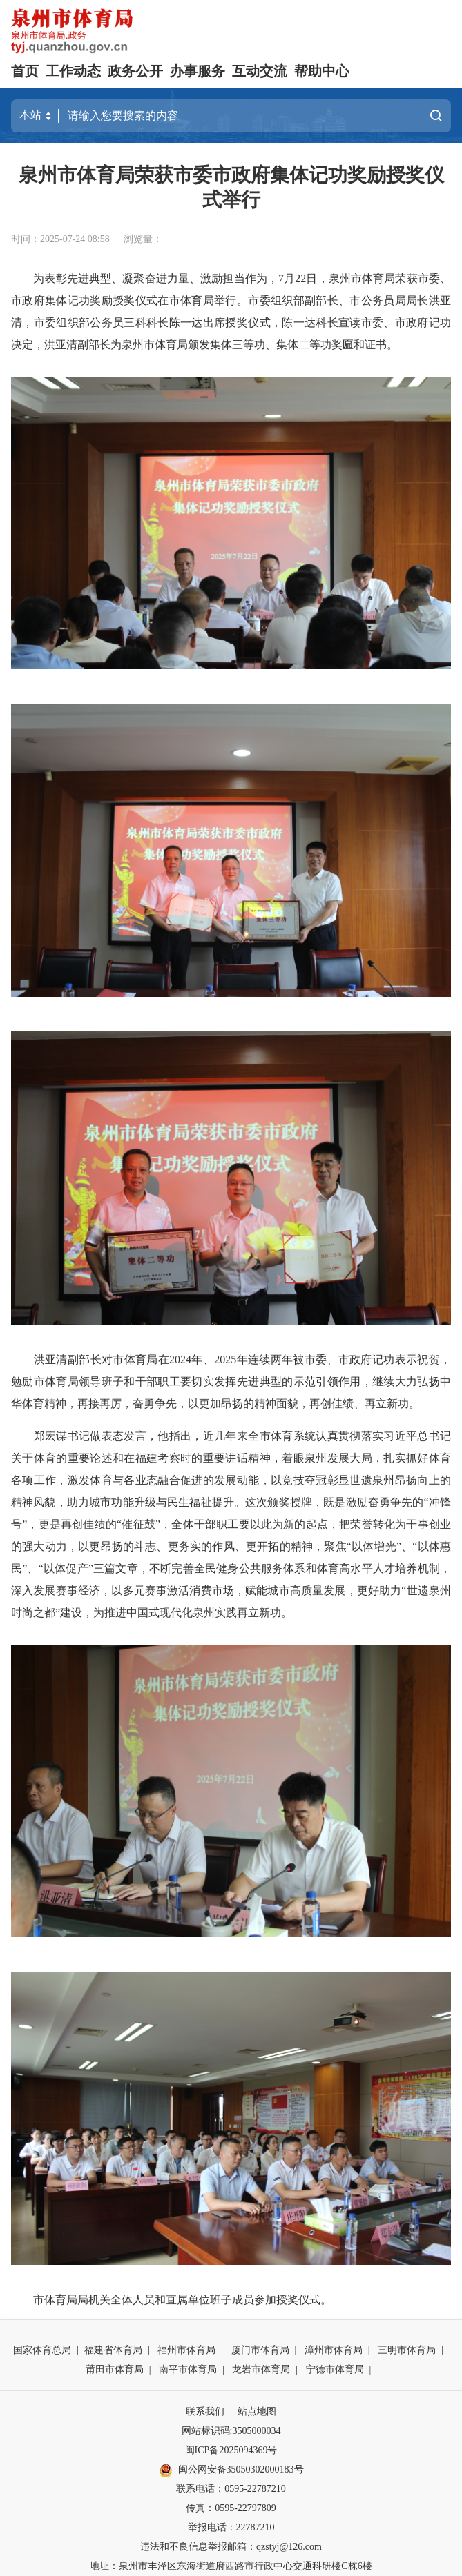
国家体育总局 (42, 2350)
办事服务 (197, 71)
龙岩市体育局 (261, 2369)
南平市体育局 (188, 2369)
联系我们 (205, 2411)
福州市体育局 (186, 2350)
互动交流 (259, 71)
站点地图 (257, 2411)
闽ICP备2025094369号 (231, 2450)
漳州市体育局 (334, 2350)
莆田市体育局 (115, 2369)
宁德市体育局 (335, 2369)
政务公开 (135, 71)
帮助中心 (321, 71)
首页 (25, 71)
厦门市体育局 (260, 2350)
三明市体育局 (407, 2350)
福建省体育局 (113, 2350)
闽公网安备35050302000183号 (231, 2470)
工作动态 (73, 71)
